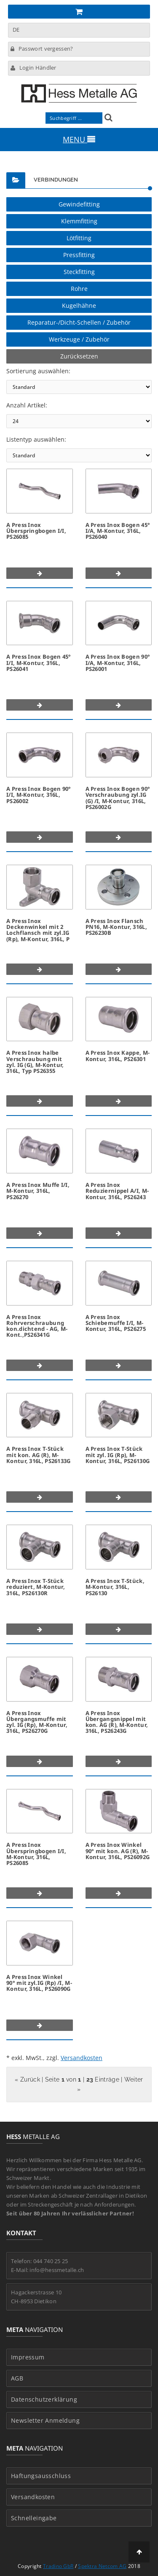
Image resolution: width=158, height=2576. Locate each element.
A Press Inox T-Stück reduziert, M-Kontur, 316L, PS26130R (35, 1587)
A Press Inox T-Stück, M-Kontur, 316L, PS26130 (115, 1587)
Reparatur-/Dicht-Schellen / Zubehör (79, 322)
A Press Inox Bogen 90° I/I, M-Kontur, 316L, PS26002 (38, 795)
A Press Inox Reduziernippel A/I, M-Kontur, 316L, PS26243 (117, 1191)
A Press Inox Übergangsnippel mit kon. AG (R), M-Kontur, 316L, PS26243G (117, 1722)
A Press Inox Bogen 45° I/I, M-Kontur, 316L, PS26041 (38, 663)
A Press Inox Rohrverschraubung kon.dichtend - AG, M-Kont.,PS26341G (36, 1326)
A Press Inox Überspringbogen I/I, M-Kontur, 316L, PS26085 (36, 1854)
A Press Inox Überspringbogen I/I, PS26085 (36, 531)
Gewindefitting (79, 204)
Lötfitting (79, 238)
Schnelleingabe (34, 2518)
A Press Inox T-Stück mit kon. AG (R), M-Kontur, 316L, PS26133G (38, 1455)
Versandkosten (81, 2058)
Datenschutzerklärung (44, 2399)
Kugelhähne (79, 305)
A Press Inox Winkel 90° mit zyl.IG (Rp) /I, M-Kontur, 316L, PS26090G (39, 1983)
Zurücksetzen (79, 356)
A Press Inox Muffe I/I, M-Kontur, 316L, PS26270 (38, 1191)
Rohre (79, 289)
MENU (79, 139)
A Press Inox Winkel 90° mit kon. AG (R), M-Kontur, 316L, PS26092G (118, 1851)
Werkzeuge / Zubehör (79, 339)
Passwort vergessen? (42, 48)
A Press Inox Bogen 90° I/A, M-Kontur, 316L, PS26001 (118, 663)
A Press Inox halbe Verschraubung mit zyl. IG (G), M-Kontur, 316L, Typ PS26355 (35, 1062)
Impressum (28, 2357)
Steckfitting (79, 272)
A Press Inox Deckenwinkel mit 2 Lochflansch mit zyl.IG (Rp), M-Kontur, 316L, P (38, 930)
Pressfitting (79, 255)
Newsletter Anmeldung (45, 2420)
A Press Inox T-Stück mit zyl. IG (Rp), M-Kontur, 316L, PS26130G (118, 1455)
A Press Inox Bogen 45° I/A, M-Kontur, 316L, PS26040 (118, 531)
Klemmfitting (79, 221)
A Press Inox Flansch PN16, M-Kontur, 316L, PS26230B (116, 927)
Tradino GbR (58, 2566)
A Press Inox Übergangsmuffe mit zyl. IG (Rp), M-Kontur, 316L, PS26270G (36, 1722)
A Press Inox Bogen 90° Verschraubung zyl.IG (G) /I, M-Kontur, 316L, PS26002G (118, 798)
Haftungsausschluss (41, 2476)
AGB (17, 2378)
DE (16, 29)
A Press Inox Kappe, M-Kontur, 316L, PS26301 (118, 1055)
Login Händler (33, 67)
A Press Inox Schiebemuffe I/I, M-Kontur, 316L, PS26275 (116, 1323)
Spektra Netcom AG (102, 2566)
